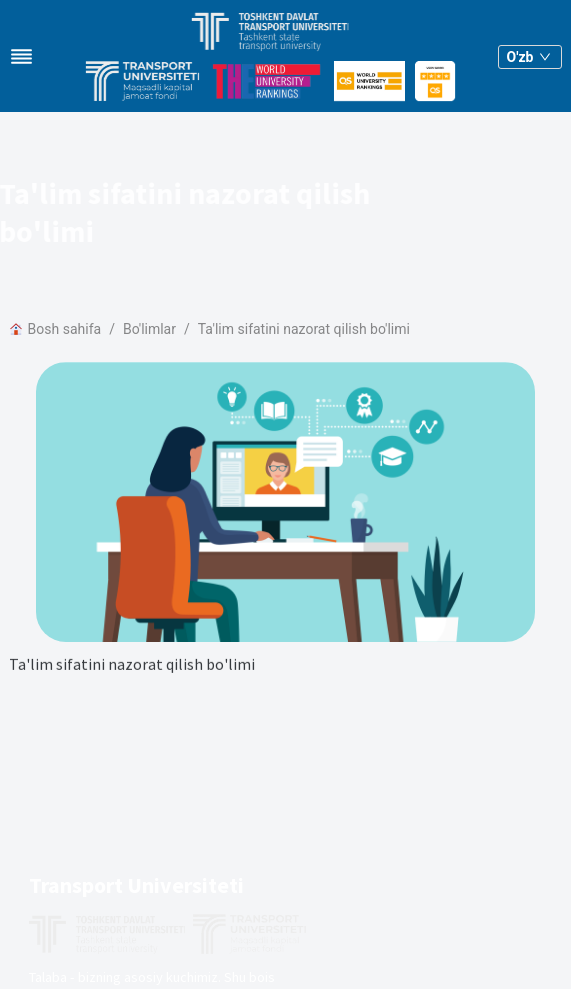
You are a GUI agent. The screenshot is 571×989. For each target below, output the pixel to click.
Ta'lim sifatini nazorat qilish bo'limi (304, 329)
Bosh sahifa (55, 329)
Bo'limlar (149, 329)
